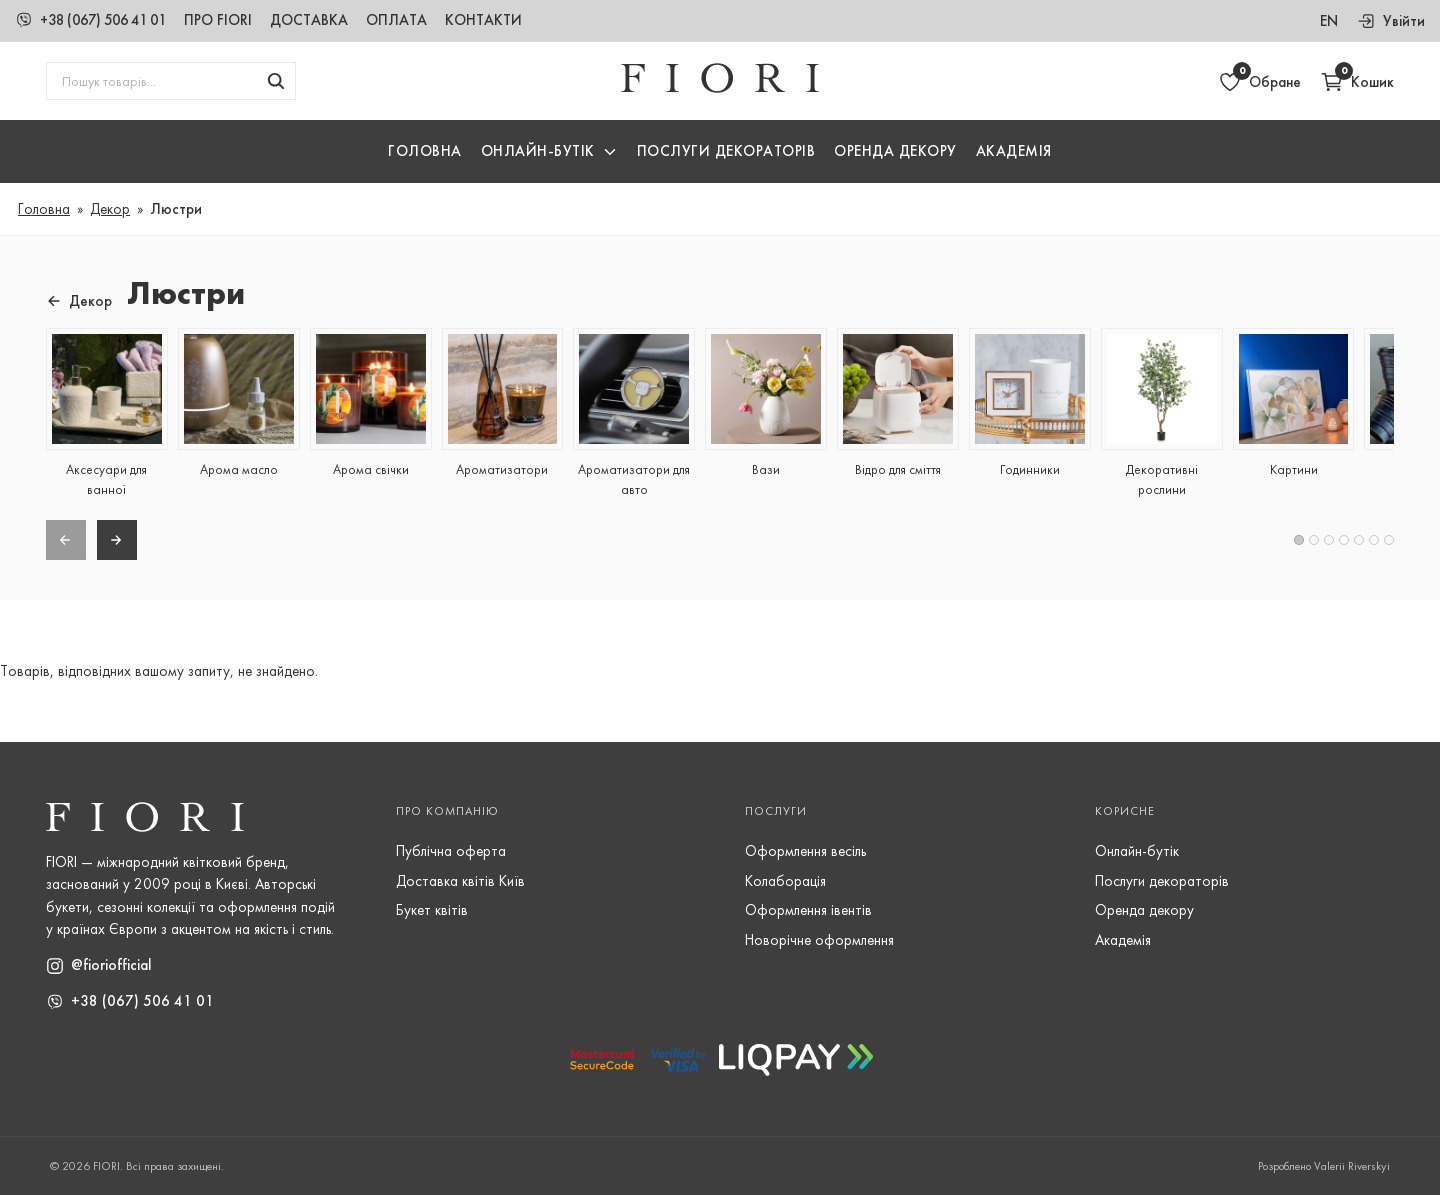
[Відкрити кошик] (1357, 82)
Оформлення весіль (805, 851)
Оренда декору (895, 152)
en (1329, 21)
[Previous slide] (66, 540)
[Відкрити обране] (1259, 82)
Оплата (413, 20)
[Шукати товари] (276, 82)
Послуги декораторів (1162, 881)
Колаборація (785, 881)
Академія (1014, 152)
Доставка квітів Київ (460, 881)
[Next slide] (117, 540)
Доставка (326, 20)
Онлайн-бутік (1137, 851)
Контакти (500, 20)
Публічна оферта (451, 851)
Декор (110, 209)
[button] (549, 152)
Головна (425, 152)
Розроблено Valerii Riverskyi (1324, 1166)
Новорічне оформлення (819, 940)
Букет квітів (432, 910)
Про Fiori (235, 20)
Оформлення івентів (808, 910)
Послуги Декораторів (726, 152)
